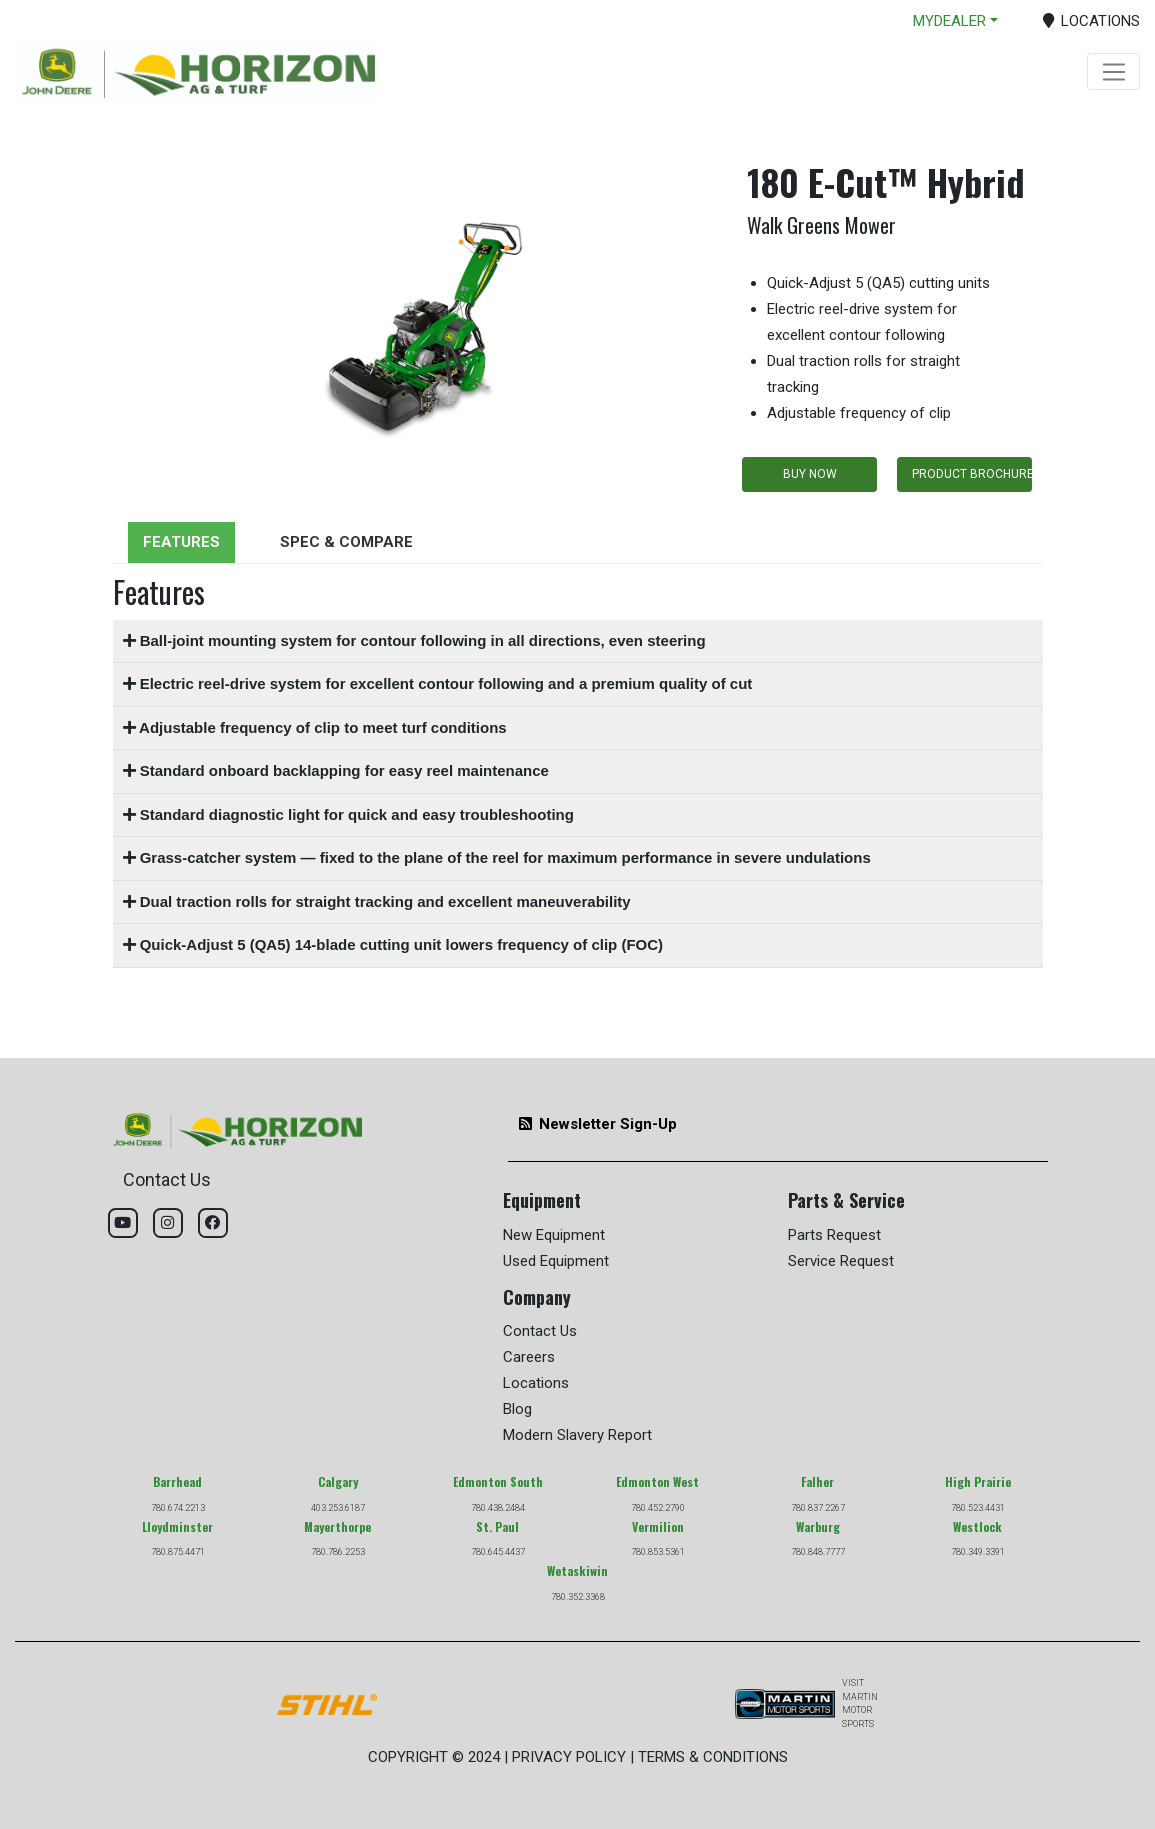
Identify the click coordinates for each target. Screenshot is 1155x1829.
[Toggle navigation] (1113, 72)
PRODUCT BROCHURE (972, 474)
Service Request (841, 1261)
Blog (517, 1409)
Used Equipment (556, 1261)
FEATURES (181, 542)
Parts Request (834, 1235)
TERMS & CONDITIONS (713, 1757)
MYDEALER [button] (949, 21)
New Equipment (554, 1235)
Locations (536, 1383)
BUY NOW (810, 474)
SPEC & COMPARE (346, 542)
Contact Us (540, 1331)
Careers (529, 1357)
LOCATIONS (1092, 21)
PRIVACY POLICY (569, 1757)
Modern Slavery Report (577, 1435)
